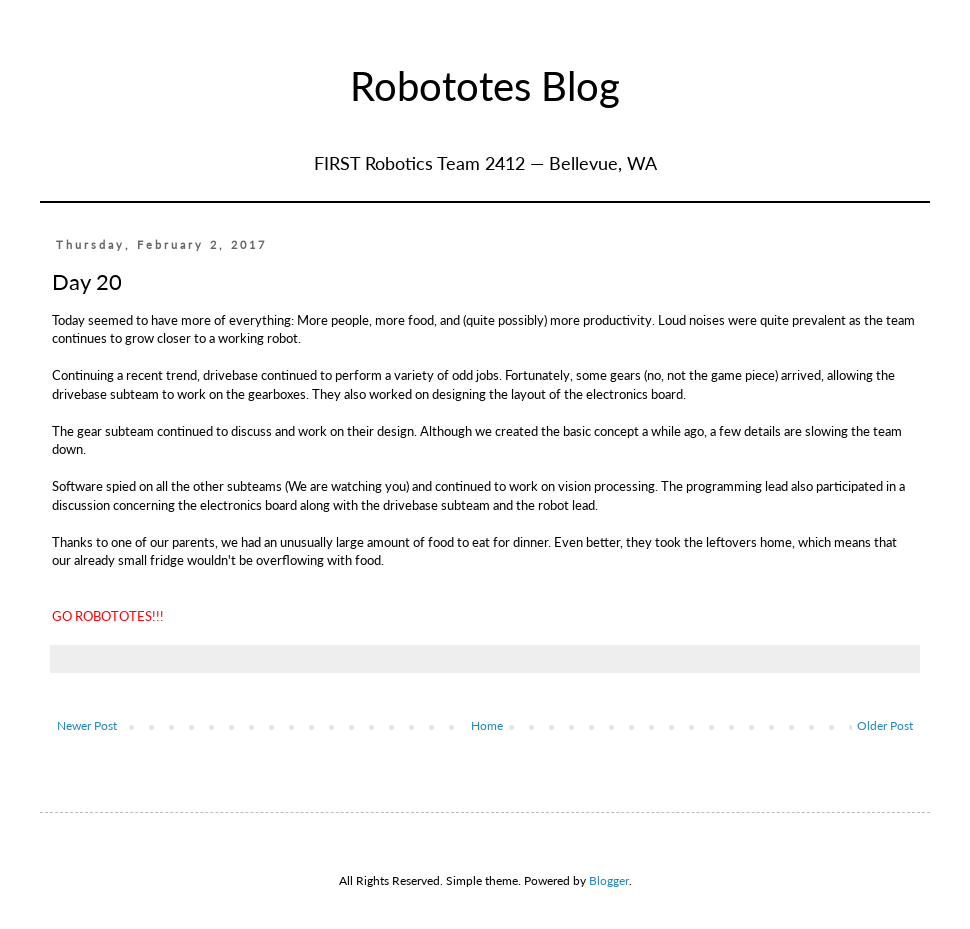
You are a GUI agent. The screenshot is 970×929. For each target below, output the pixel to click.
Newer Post (87, 725)
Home (487, 725)
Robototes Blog (485, 86)
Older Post (885, 725)
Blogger (609, 880)
